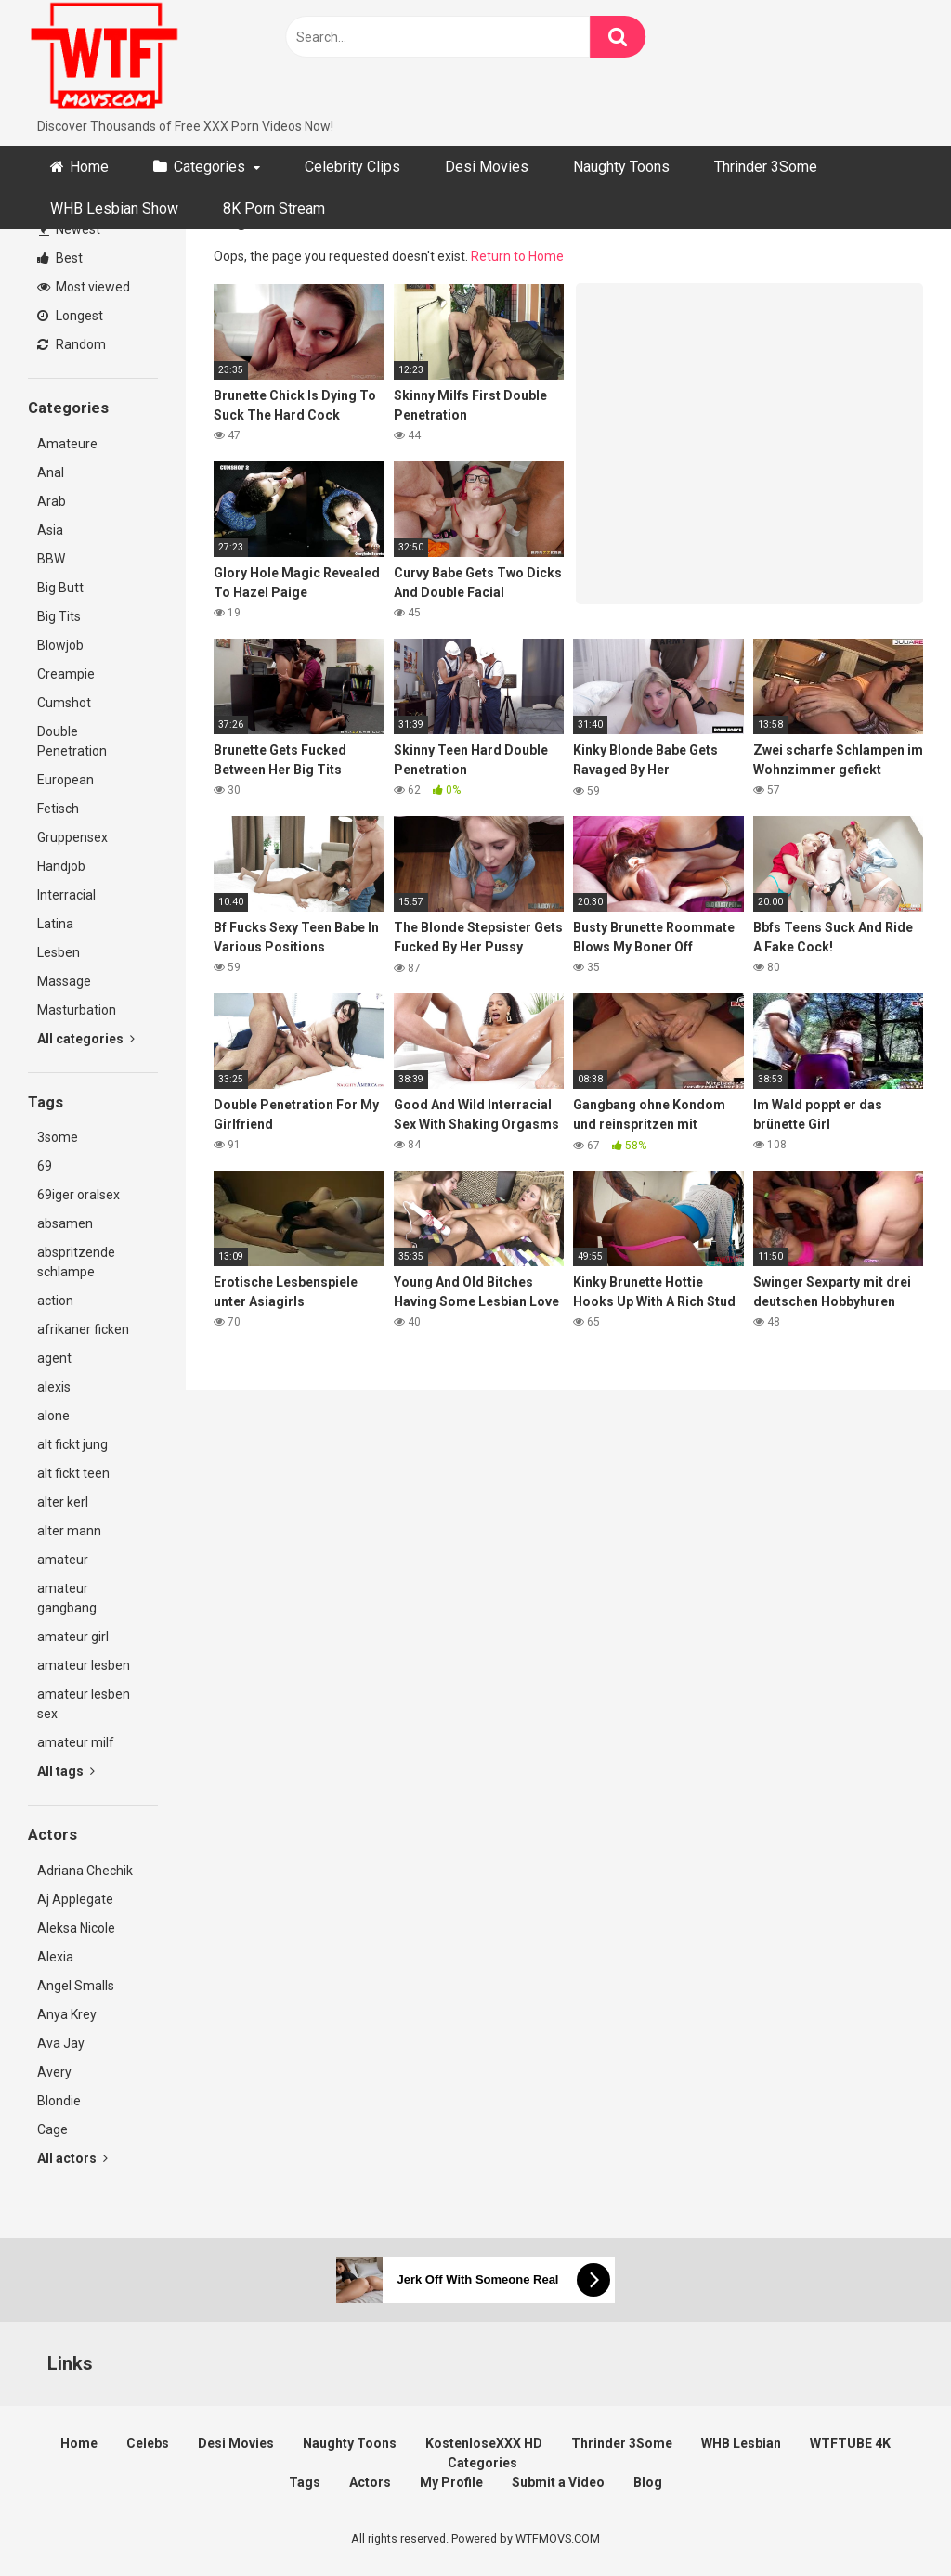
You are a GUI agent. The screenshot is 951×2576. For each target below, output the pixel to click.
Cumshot (64, 702)
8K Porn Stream (274, 208)
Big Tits (59, 616)
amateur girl (73, 1636)
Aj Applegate (75, 1899)
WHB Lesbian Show (114, 208)
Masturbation (76, 1010)
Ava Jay (61, 2043)
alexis (54, 1386)
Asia (50, 530)
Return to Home (517, 256)
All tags (66, 1771)
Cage (52, 2129)
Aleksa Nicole (76, 1928)
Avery (54, 2072)
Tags (304, 2482)
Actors (370, 2482)
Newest (69, 229)
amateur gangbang (67, 1598)
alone (53, 1415)
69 (44, 1166)
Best (60, 258)
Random (71, 344)
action (55, 1300)
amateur (62, 1559)
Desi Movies (486, 166)
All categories (86, 1038)
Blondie (59, 2100)
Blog (647, 2482)
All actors (72, 2158)
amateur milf (75, 1742)
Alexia (55, 1956)
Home (89, 166)
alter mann (69, 1530)
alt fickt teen (73, 1473)
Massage (64, 981)
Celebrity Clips (352, 166)
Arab (51, 501)
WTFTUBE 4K (850, 2443)
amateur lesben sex (83, 1704)
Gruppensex (72, 837)
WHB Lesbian (741, 2443)
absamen (65, 1223)
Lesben (58, 952)
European (65, 779)
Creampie (66, 674)
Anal (50, 472)
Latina (55, 923)
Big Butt (60, 587)
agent (54, 1358)
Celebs (147, 2443)
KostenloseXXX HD (483, 2443)
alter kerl (62, 1502)
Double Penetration (72, 741)
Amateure (67, 443)
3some (57, 1137)
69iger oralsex (78, 1194)
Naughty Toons (621, 166)
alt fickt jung (72, 1444)
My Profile (451, 2482)
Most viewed (83, 286)
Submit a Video (558, 2482)
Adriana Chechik (85, 1870)
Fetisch (58, 808)
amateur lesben (83, 1665)
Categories (209, 166)
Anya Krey (67, 2014)
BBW (51, 558)
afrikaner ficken (83, 1329)
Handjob (61, 866)
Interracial (66, 894)
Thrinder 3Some (765, 166)
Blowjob (60, 645)
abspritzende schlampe (76, 1262)
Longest (70, 315)
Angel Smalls (75, 1985)
